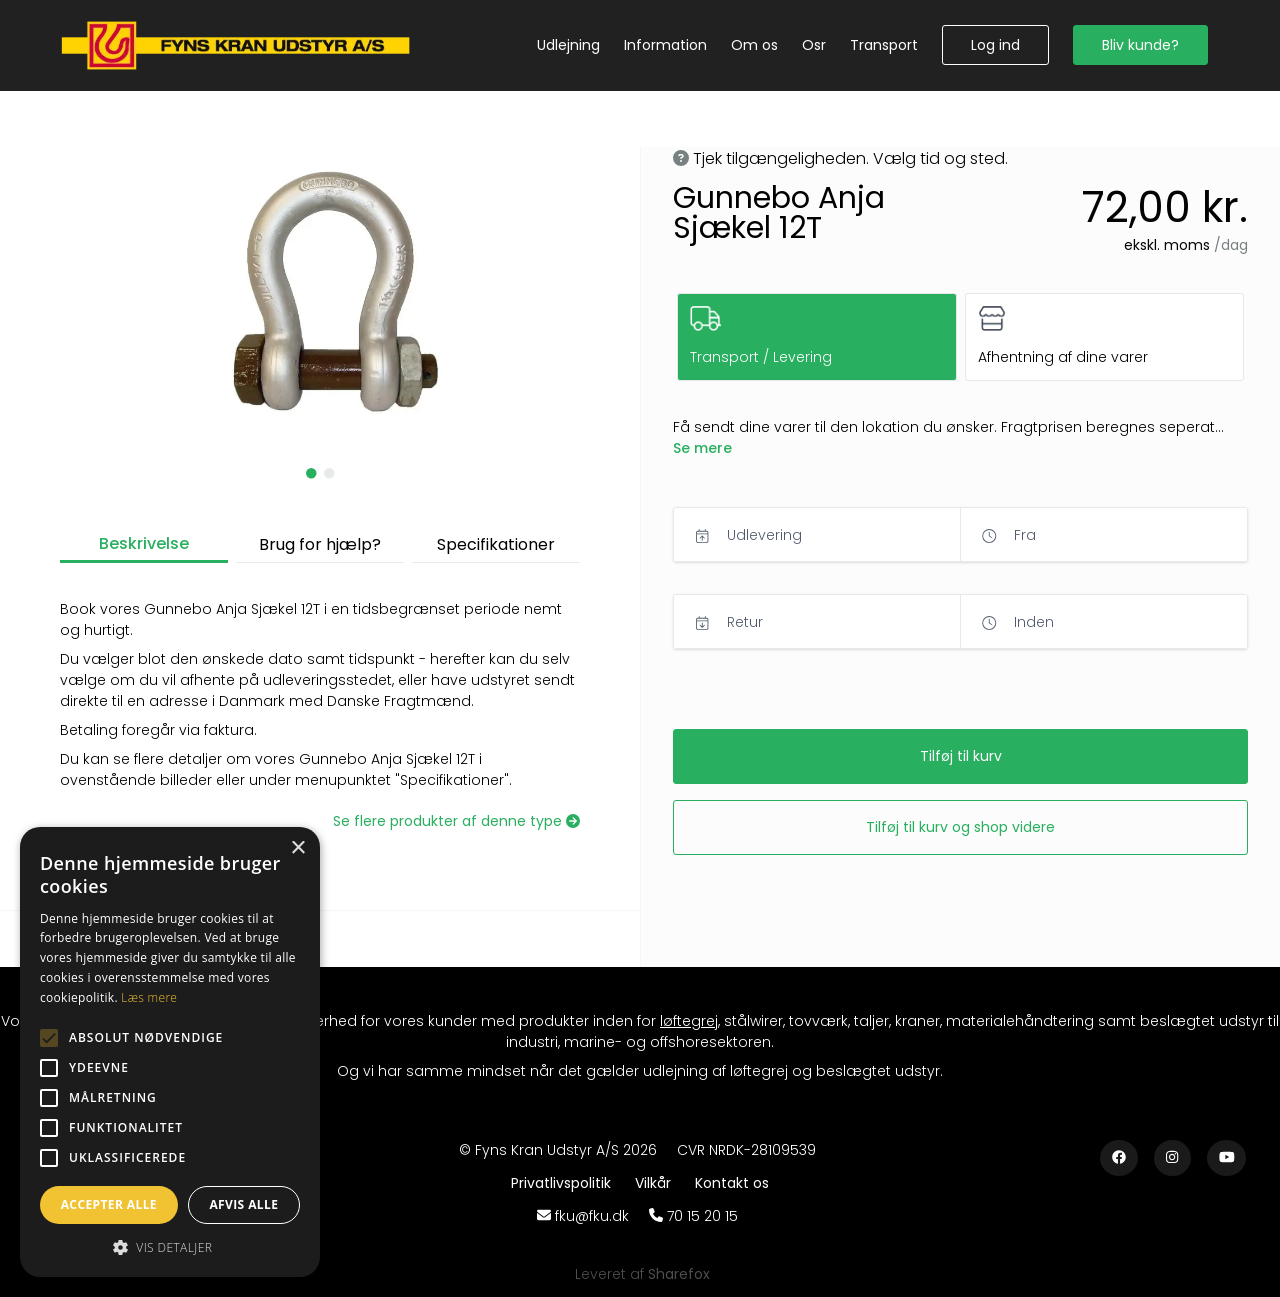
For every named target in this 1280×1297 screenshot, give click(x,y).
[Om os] (754, 45)
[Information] (665, 45)
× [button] (297, 848)
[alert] (170, 1052)
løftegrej (689, 1021)
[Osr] (814, 45)
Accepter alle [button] (109, 1204)
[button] (995, 45)
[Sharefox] (679, 1274)
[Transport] (884, 45)
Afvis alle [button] (243, 1204)
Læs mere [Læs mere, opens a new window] (149, 997)
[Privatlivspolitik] (565, 1183)
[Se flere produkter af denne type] (456, 821)
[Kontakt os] (732, 1183)
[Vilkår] (657, 1183)
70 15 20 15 (702, 1216)
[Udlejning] (568, 45)
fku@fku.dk (592, 1216)
